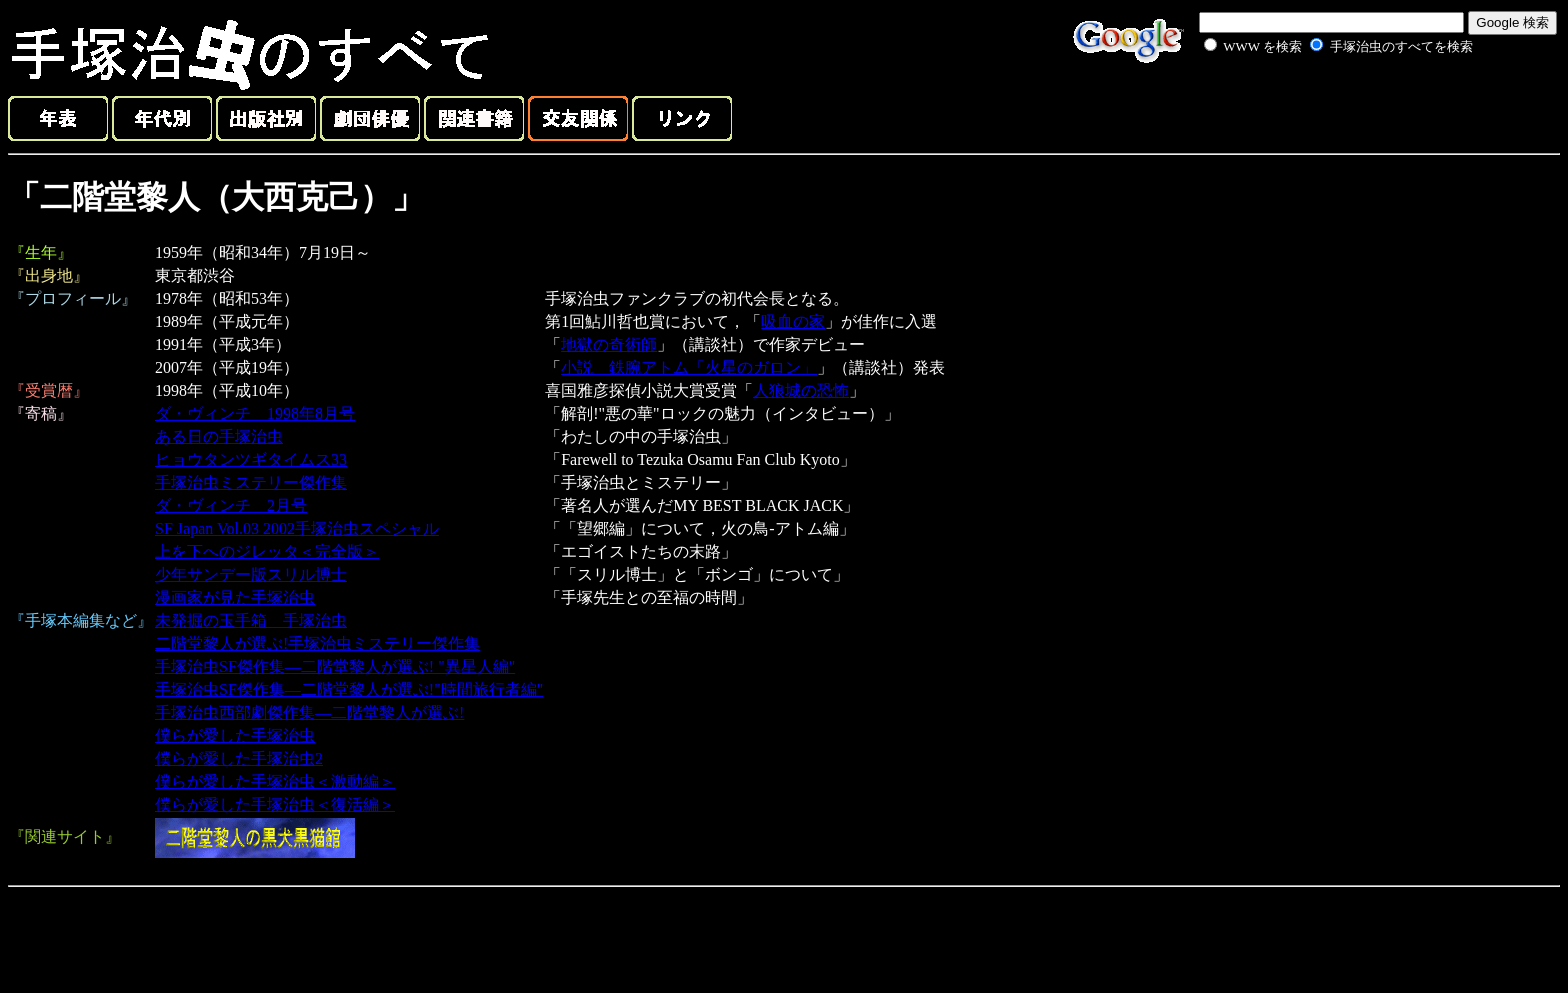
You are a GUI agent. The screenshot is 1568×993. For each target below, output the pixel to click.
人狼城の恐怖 (801, 390)
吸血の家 (793, 321)
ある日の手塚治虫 (219, 436)
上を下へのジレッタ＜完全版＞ (267, 551)
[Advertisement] (1316, 104)
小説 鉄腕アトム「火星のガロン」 (689, 367)
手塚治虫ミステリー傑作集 (251, 482)
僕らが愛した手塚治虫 (235, 735)
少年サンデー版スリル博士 (251, 574)
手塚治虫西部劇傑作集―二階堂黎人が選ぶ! (309, 712)
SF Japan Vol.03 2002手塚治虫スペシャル (297, 528)
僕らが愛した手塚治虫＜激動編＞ (275, 781)
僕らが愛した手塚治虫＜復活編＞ (275, 804)
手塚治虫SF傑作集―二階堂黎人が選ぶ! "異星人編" (335, 666)
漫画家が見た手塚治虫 (235, 597)
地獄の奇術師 (609, 344)
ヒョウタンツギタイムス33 (251, 459)
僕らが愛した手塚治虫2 (239, 758)
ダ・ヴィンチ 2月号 (231, 505)
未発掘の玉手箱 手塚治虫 (251, 620)
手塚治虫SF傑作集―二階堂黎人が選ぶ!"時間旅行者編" (349, 689)
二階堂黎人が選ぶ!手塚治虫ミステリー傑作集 (317, 643)
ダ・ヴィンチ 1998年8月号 (255, 413)
